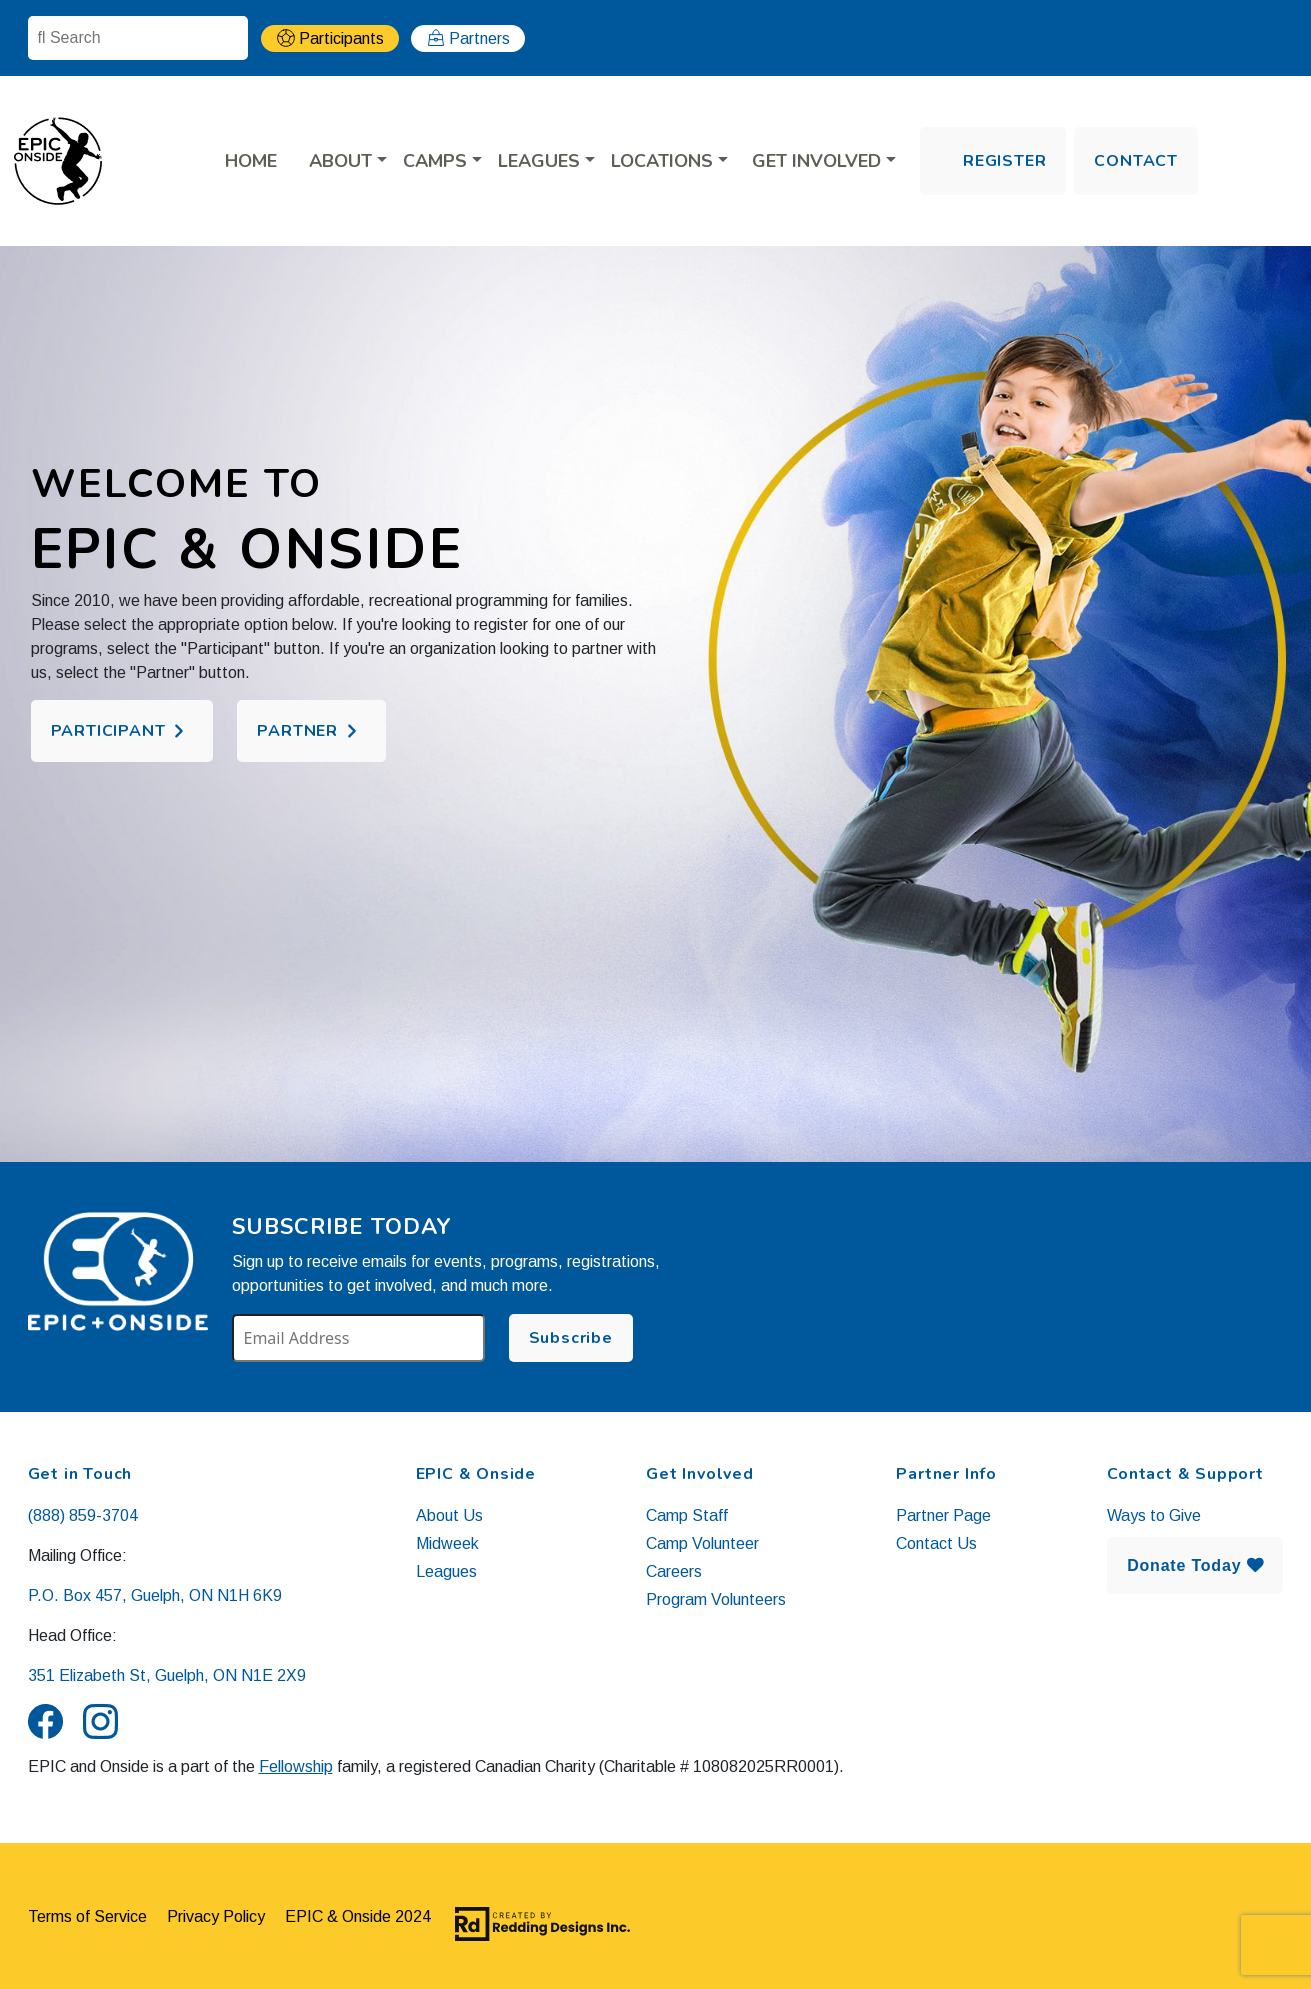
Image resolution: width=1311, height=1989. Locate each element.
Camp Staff (687, 1515)
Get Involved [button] (819, 161)
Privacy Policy (216, 1916)
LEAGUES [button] (541, 161)
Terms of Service (87, 1916)
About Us (449, 1515)
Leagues (446, 1571)
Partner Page (943, 1515)
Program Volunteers (716, 1599)
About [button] (343, 161)
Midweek (447, 1543)
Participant (108, 731)
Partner (297, 731)
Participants (341, 38)
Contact (1136, 161)
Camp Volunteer (702, 1543)
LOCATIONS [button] (664, 161)
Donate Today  (1195, 1565)
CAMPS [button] (437, 161)
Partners (479, 38)
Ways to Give (1154, 1515)
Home (251, 161)
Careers (674, 1571)
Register (1004, 161)
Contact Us (936, 1543)
